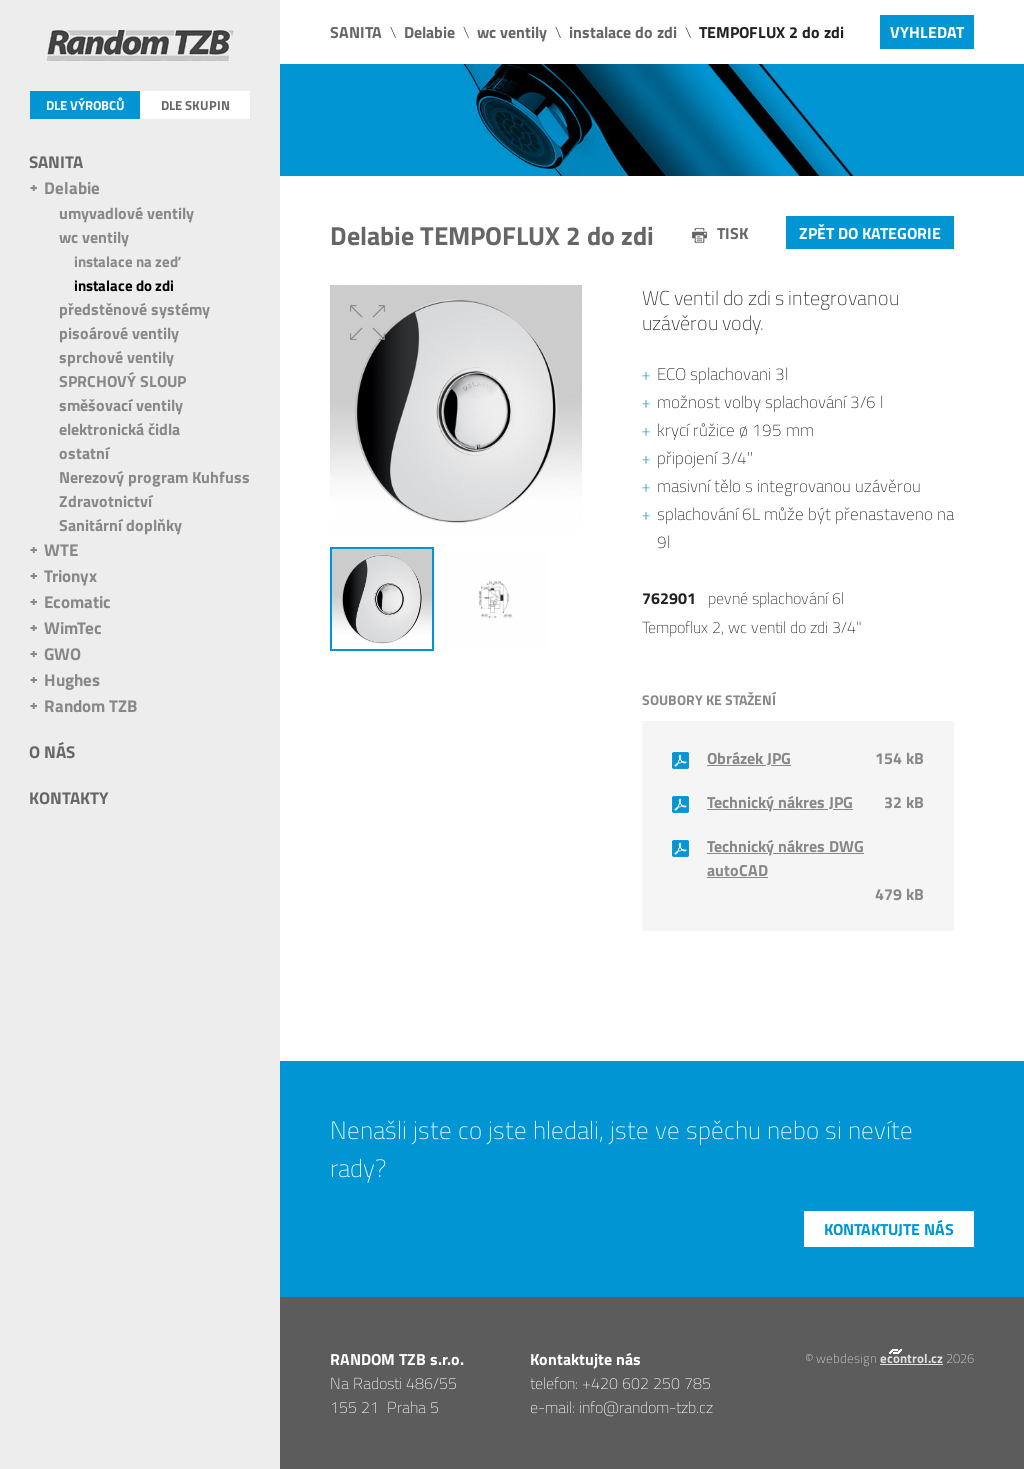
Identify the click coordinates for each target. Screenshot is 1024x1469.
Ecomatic (77, 602)
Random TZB (90, 706)
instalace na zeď (127, 261)
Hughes (72, 680)
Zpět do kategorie (870, 233)
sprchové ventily (116, 357)
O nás (52, 752)
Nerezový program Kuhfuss (154, 477)
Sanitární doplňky (120, 525)
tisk (732, 233)
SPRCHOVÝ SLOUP (122, 381)
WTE (61, 550)
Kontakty (68, 798)
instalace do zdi (124, 285)
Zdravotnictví (105, 501)
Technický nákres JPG (780, 802)
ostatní (84, 453)
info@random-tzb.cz (646, 1407)
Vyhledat (927, 32)
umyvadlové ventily (126, 213)
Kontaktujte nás (889, 1229)
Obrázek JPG (749, 758)
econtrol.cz (911, 1358)
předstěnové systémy (134, 309)
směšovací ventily (121, 405)
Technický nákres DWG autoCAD (785, 858)
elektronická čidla (119, 429)
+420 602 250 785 (646, 1383)
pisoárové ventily (119, 333)
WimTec (73, 628)
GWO (62, 654)
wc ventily (94, 237)
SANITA (56, 162)
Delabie (72, 188)
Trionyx (70, 576)
